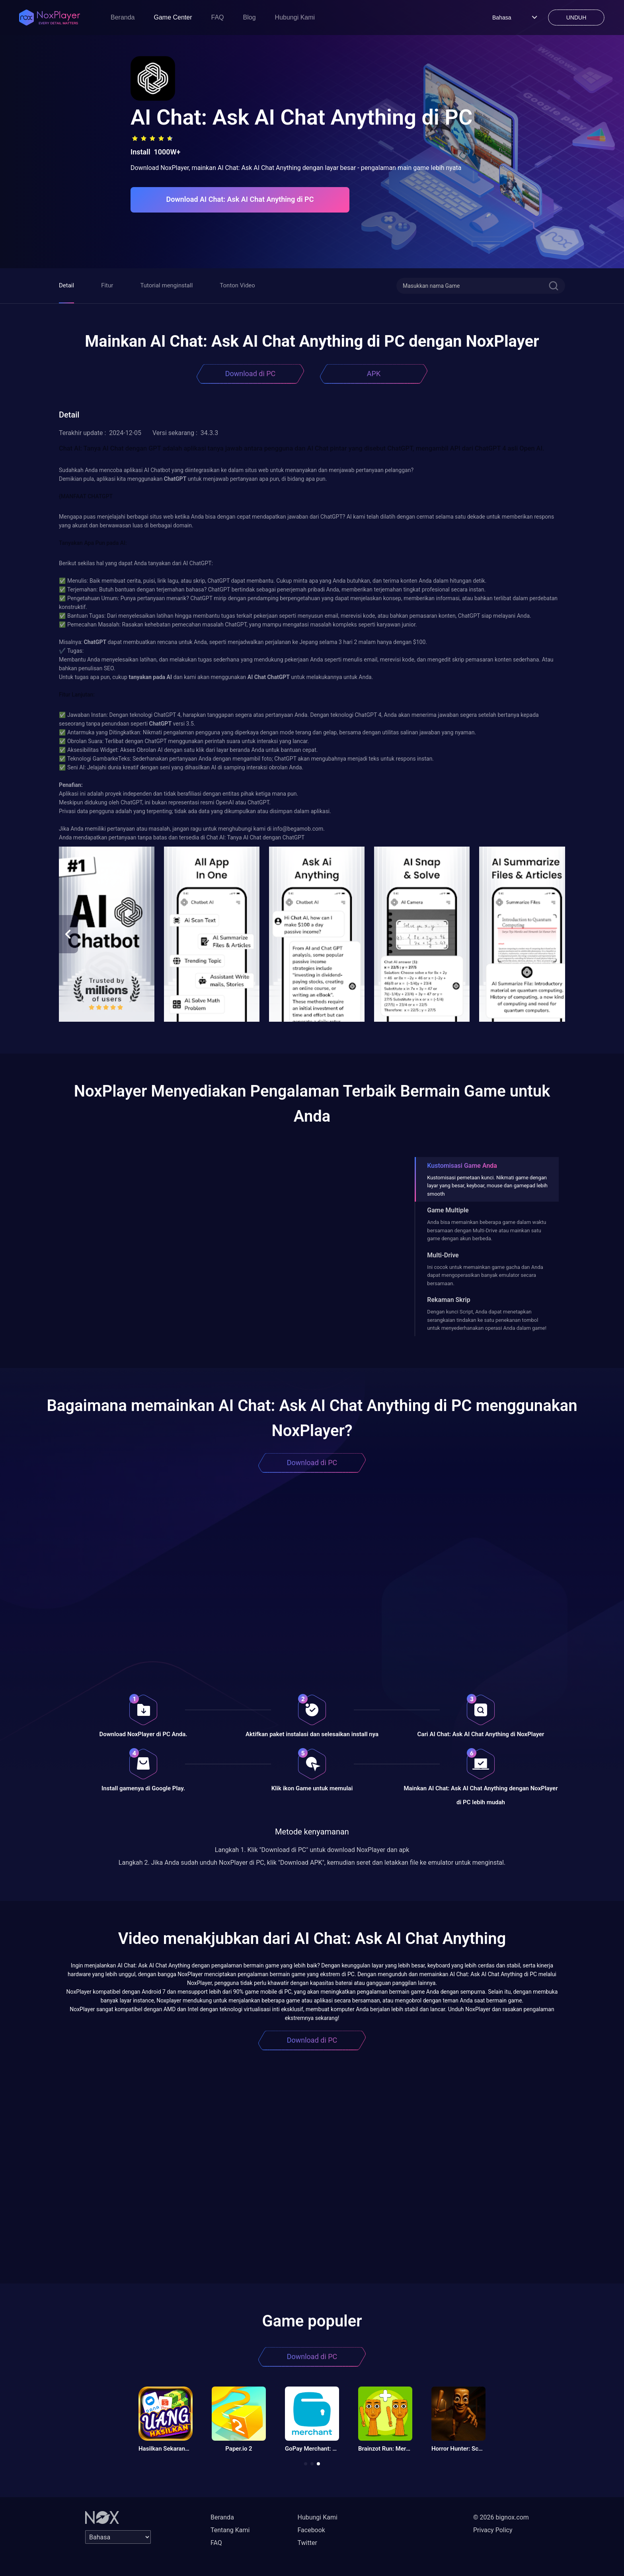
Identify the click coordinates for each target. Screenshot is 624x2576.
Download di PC (250, 373)
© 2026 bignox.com (501, 2517)
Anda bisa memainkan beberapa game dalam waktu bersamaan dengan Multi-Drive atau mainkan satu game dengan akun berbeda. (486, 1230)
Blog (249, 17)
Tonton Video (237, 285)
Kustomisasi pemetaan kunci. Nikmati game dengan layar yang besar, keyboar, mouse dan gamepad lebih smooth (487, 1186)
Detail (66, 285)
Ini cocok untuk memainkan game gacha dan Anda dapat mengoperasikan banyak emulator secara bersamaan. (485, 1275)
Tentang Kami (230, 2530)
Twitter (307, 2543)
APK (373, 373)
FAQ (217, 17)
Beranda (123, 17)
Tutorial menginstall (166, 285)
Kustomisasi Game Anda (462, 1165)
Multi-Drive (442, 1255)
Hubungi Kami (295, 17)
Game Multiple (447, 1210)
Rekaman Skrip (448, 1300)
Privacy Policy (493, 2530)
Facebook (311, 2530)
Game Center (173, 17)
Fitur (107, 285)
